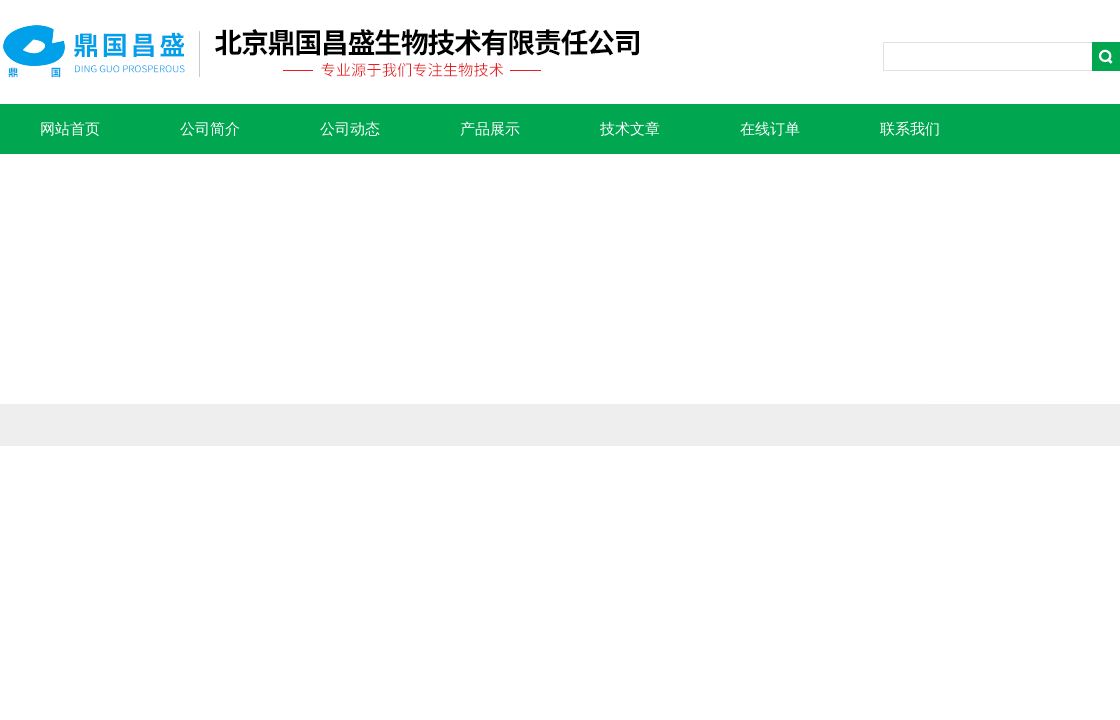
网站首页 (70, 129)
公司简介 (210, 129)
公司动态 (350, 129)
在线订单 (770, 129)
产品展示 (490, 129)
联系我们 (910, 129)
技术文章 (630, 129)
